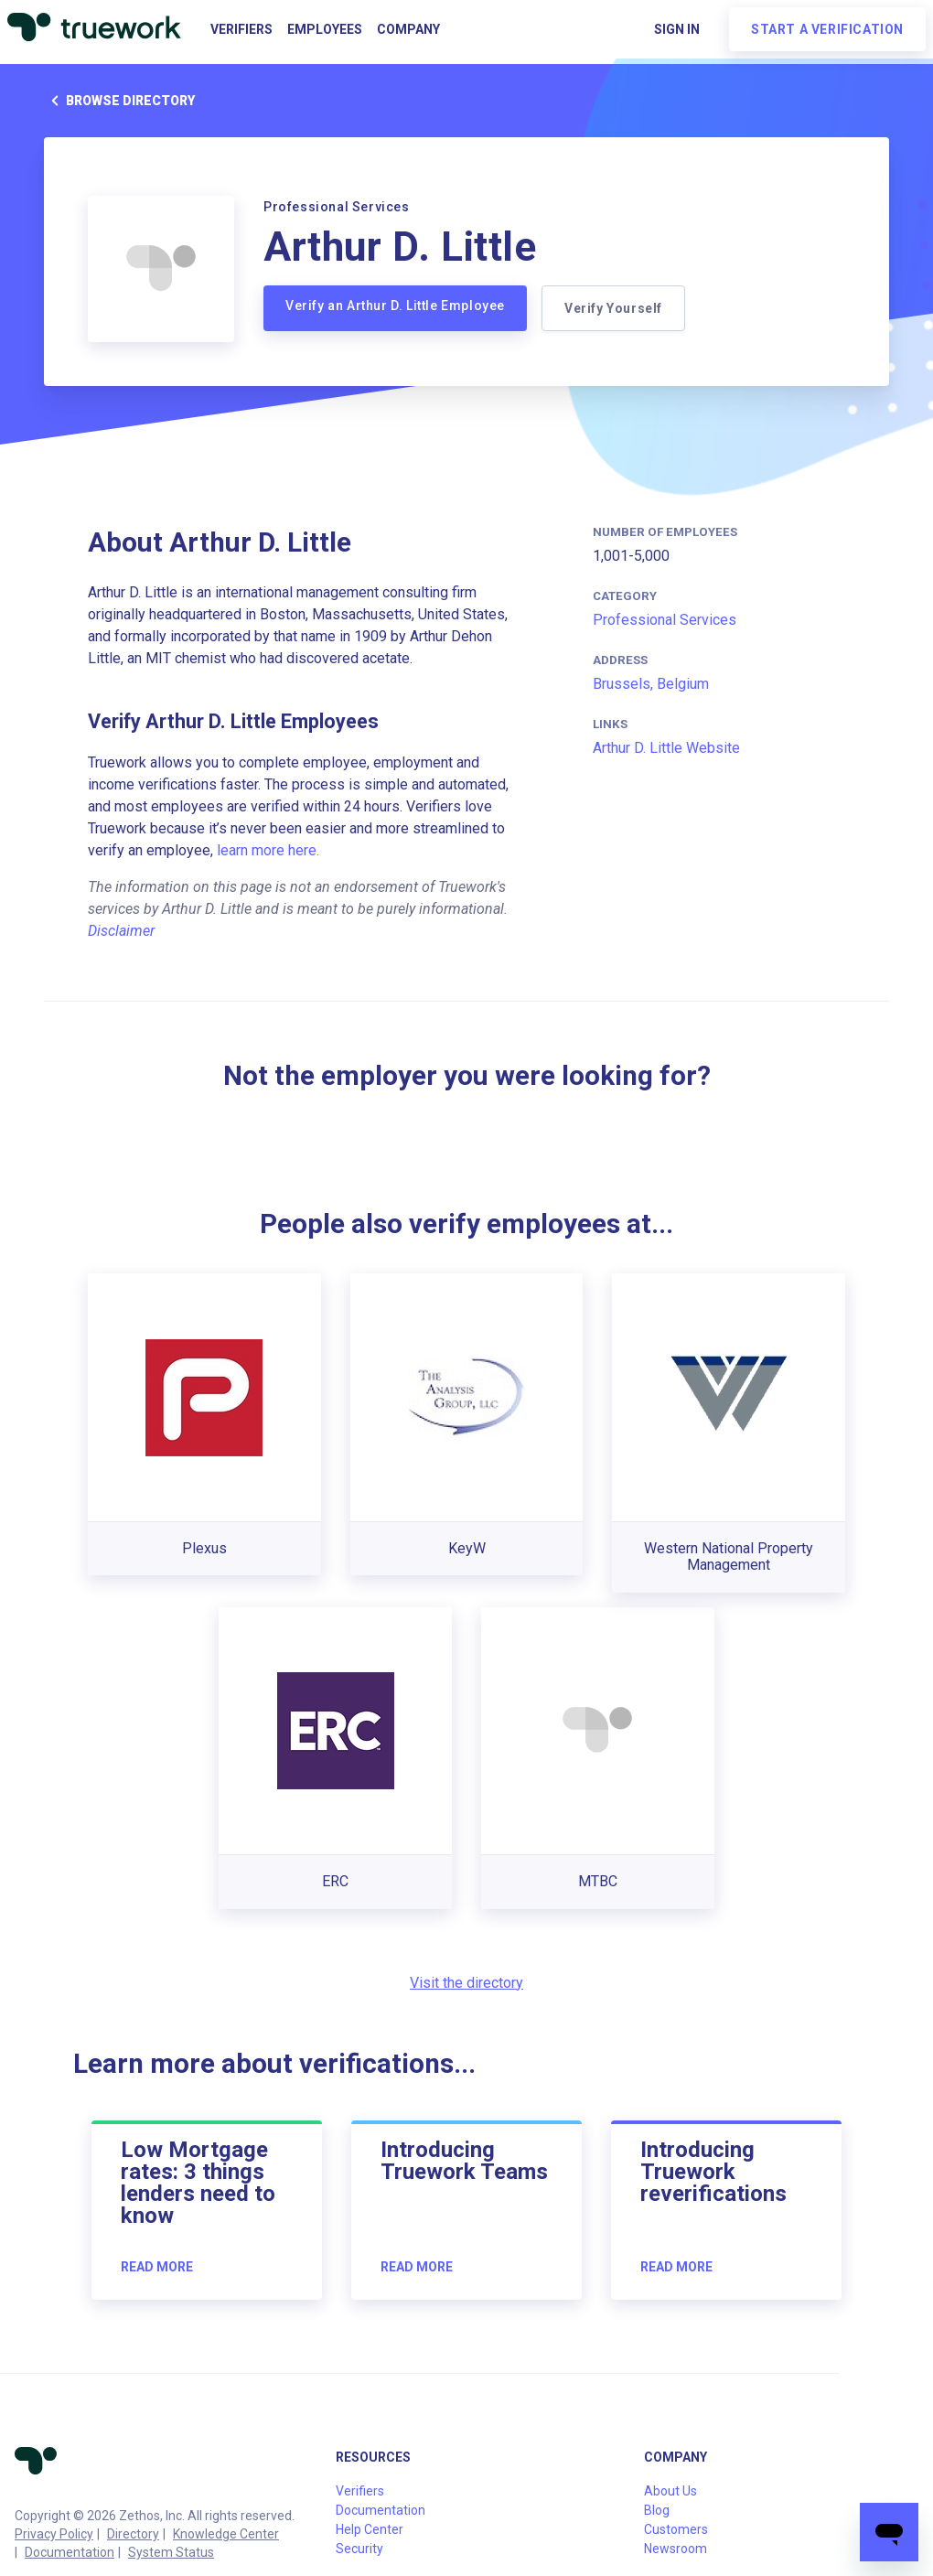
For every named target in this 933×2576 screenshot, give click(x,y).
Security (359, 2548)
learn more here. (268, 850)
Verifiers (241, 29)
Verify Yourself (613, 308)
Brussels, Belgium (651, 683)
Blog (657, 2510)
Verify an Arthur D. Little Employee (395, 305)
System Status (171, 2552)
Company (408, 29)
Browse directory (119, 101)
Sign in (677, 29)
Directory (133, 2534)
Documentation (69, 2552)
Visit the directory (466, 1982)
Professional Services (664, 619)
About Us (670, 2491)
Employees (324, 29)
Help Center (369, 2529)
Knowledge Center (226, 2534)
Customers (676, 2529)
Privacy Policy (54, 2534)
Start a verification (827, 29)
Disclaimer (121, 930)
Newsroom (675, 2548)
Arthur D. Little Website (666, 748)
